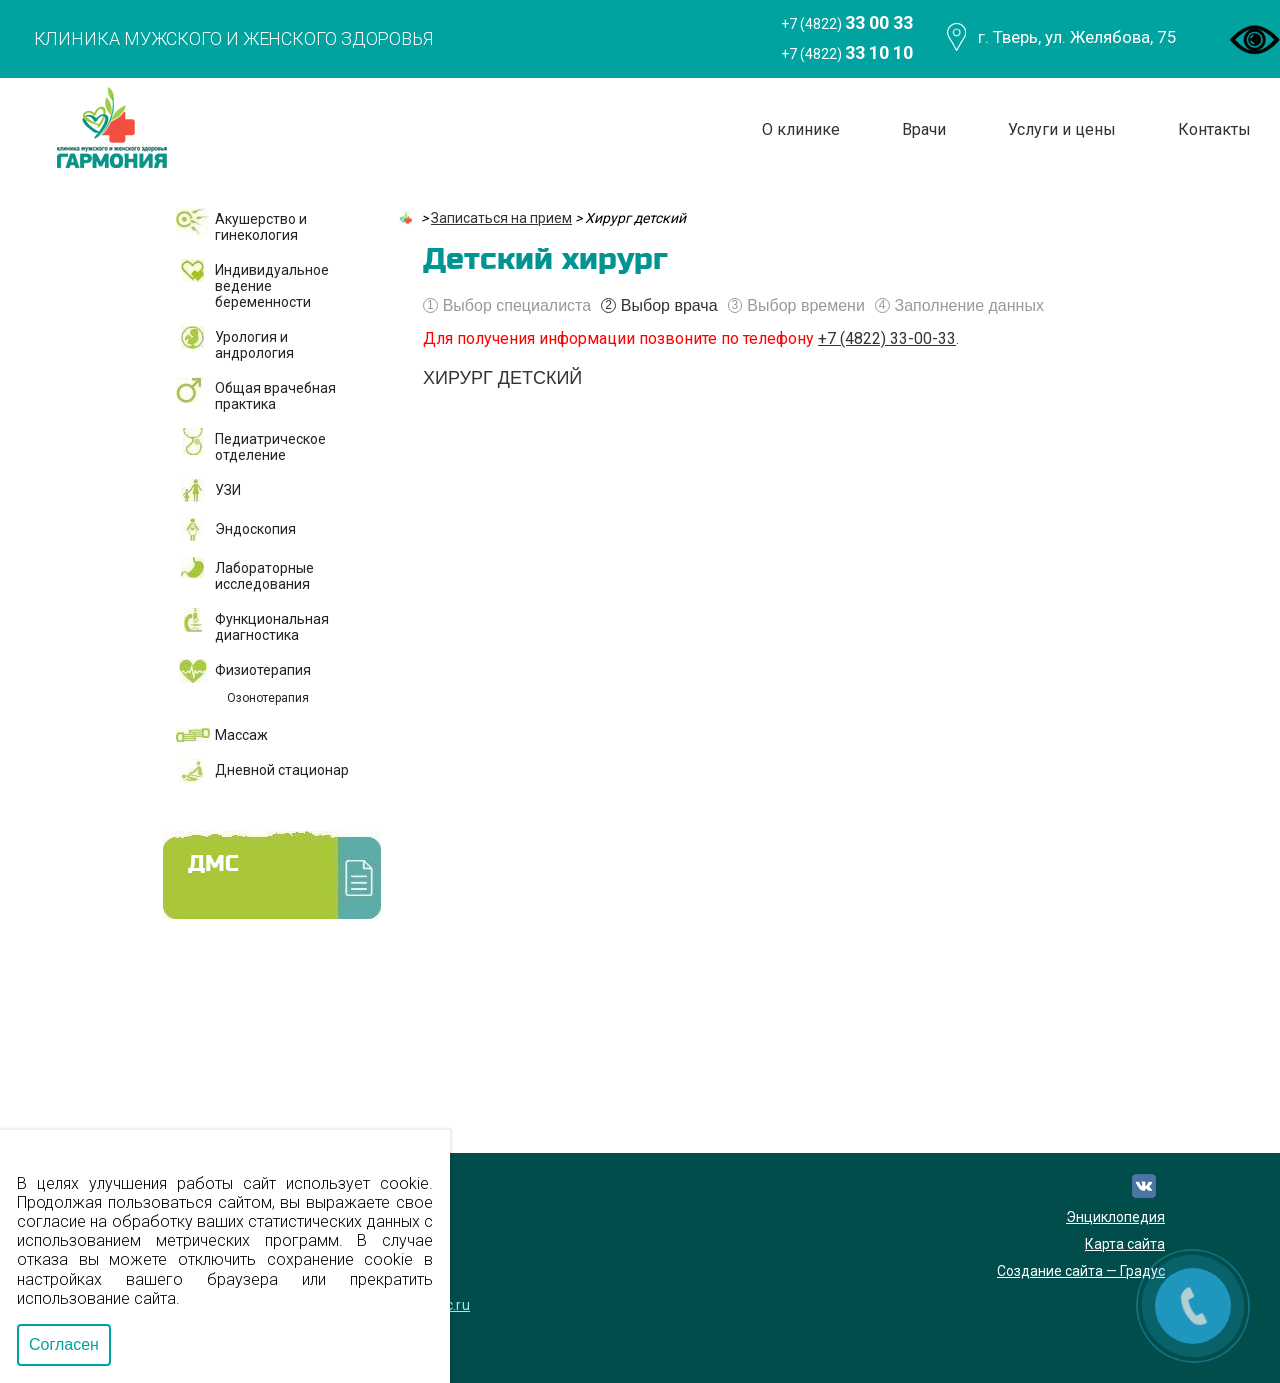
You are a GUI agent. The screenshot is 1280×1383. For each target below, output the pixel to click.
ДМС (213, 864)
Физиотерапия (263, 670)
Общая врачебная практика (275, 396)
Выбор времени (796, 306)
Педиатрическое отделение (270, 447)
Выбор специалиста (507, 306)
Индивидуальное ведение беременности (272, 286)
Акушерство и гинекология (261, 227)
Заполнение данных (959, 306)
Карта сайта (1125, 1244)
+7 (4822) (847, 22)
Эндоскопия (255, 529)
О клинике (801, 129)
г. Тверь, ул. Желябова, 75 (1077, 37)
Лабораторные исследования (264, 576)
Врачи (924, 129)
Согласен (64, 1344)
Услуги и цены (1062, 129)
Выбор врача (659, 306)
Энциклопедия (1115, 1217)
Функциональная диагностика (272, 627)
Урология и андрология (254, 345)
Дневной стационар (282, 770)
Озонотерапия (268, 698)
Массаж (241, 735)
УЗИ (228, 490)
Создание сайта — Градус (1081, 1271)
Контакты (1214, 129)
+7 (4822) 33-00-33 (887, 338)
